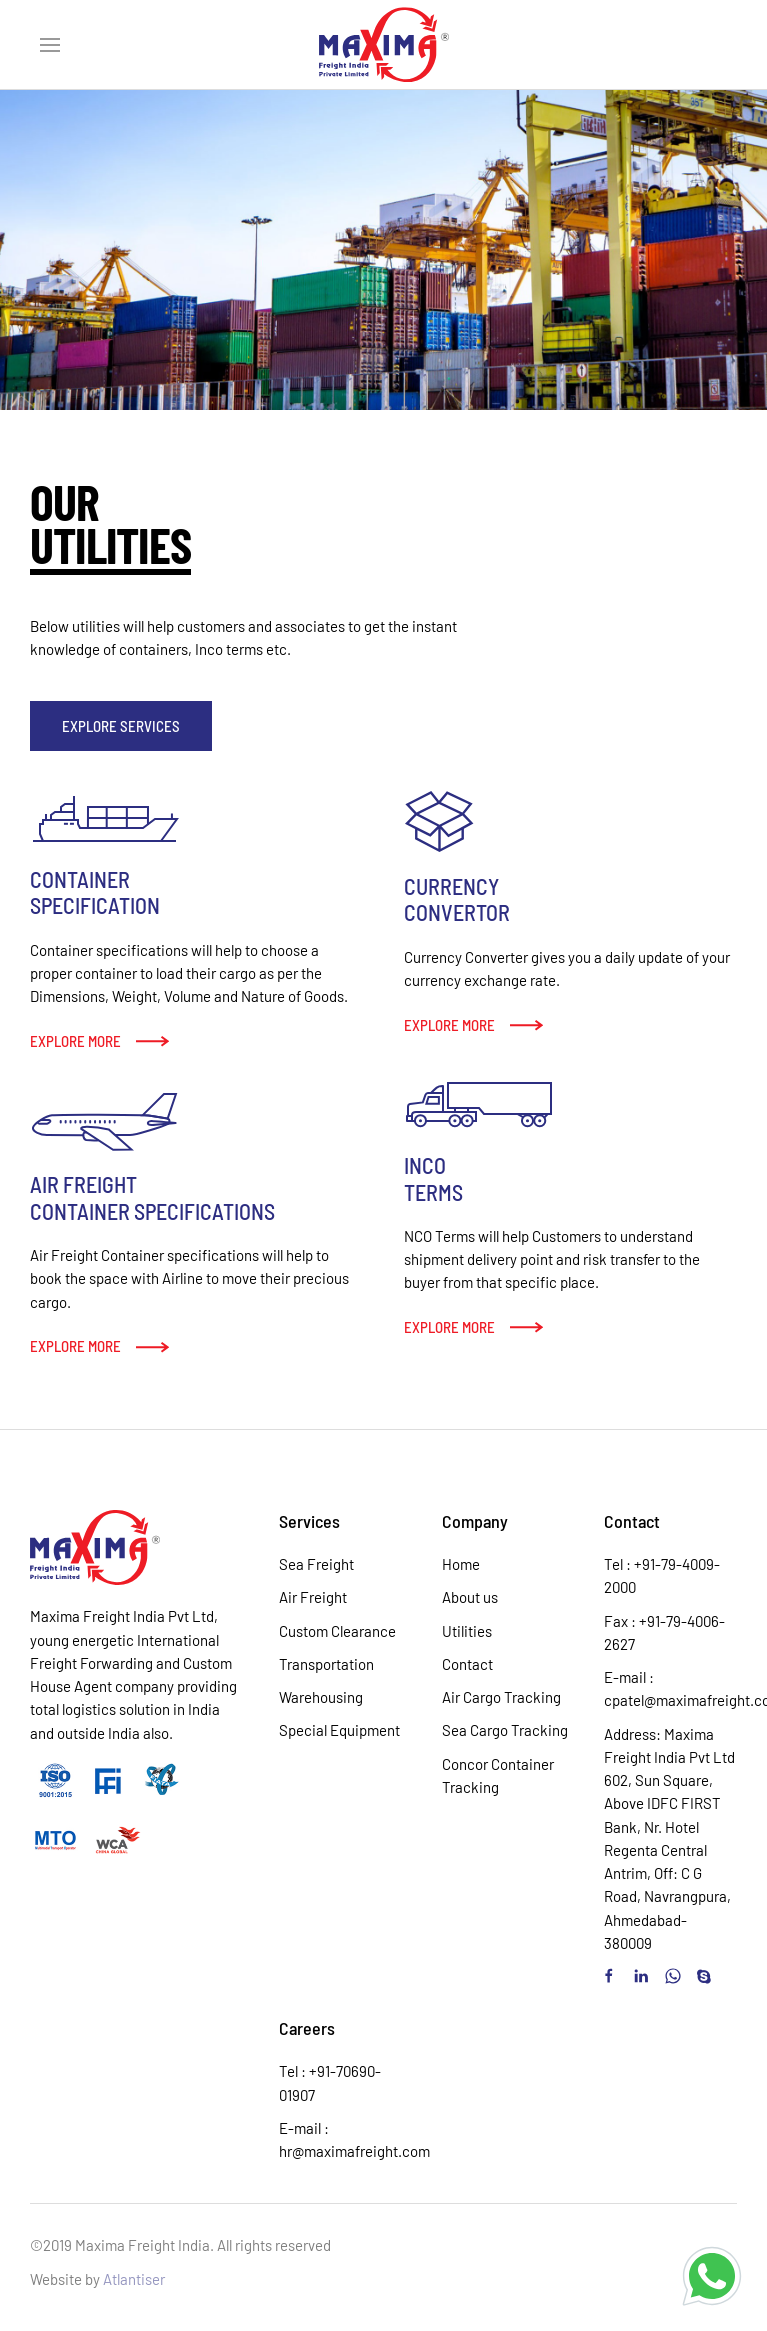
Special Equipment (339, 1730)
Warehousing (321, 1697)
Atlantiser (134, 2279)
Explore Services (121, 726)
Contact (467, 1664)
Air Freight (313, 1597)
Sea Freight (316, 1564)
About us (470, 1597)
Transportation (326, 1664)
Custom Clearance (337, 1631)
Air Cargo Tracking (501, 1697)
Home (461, 1564)
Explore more (75, 1041)
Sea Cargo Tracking (505, 1730)
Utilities (467, 1631)
